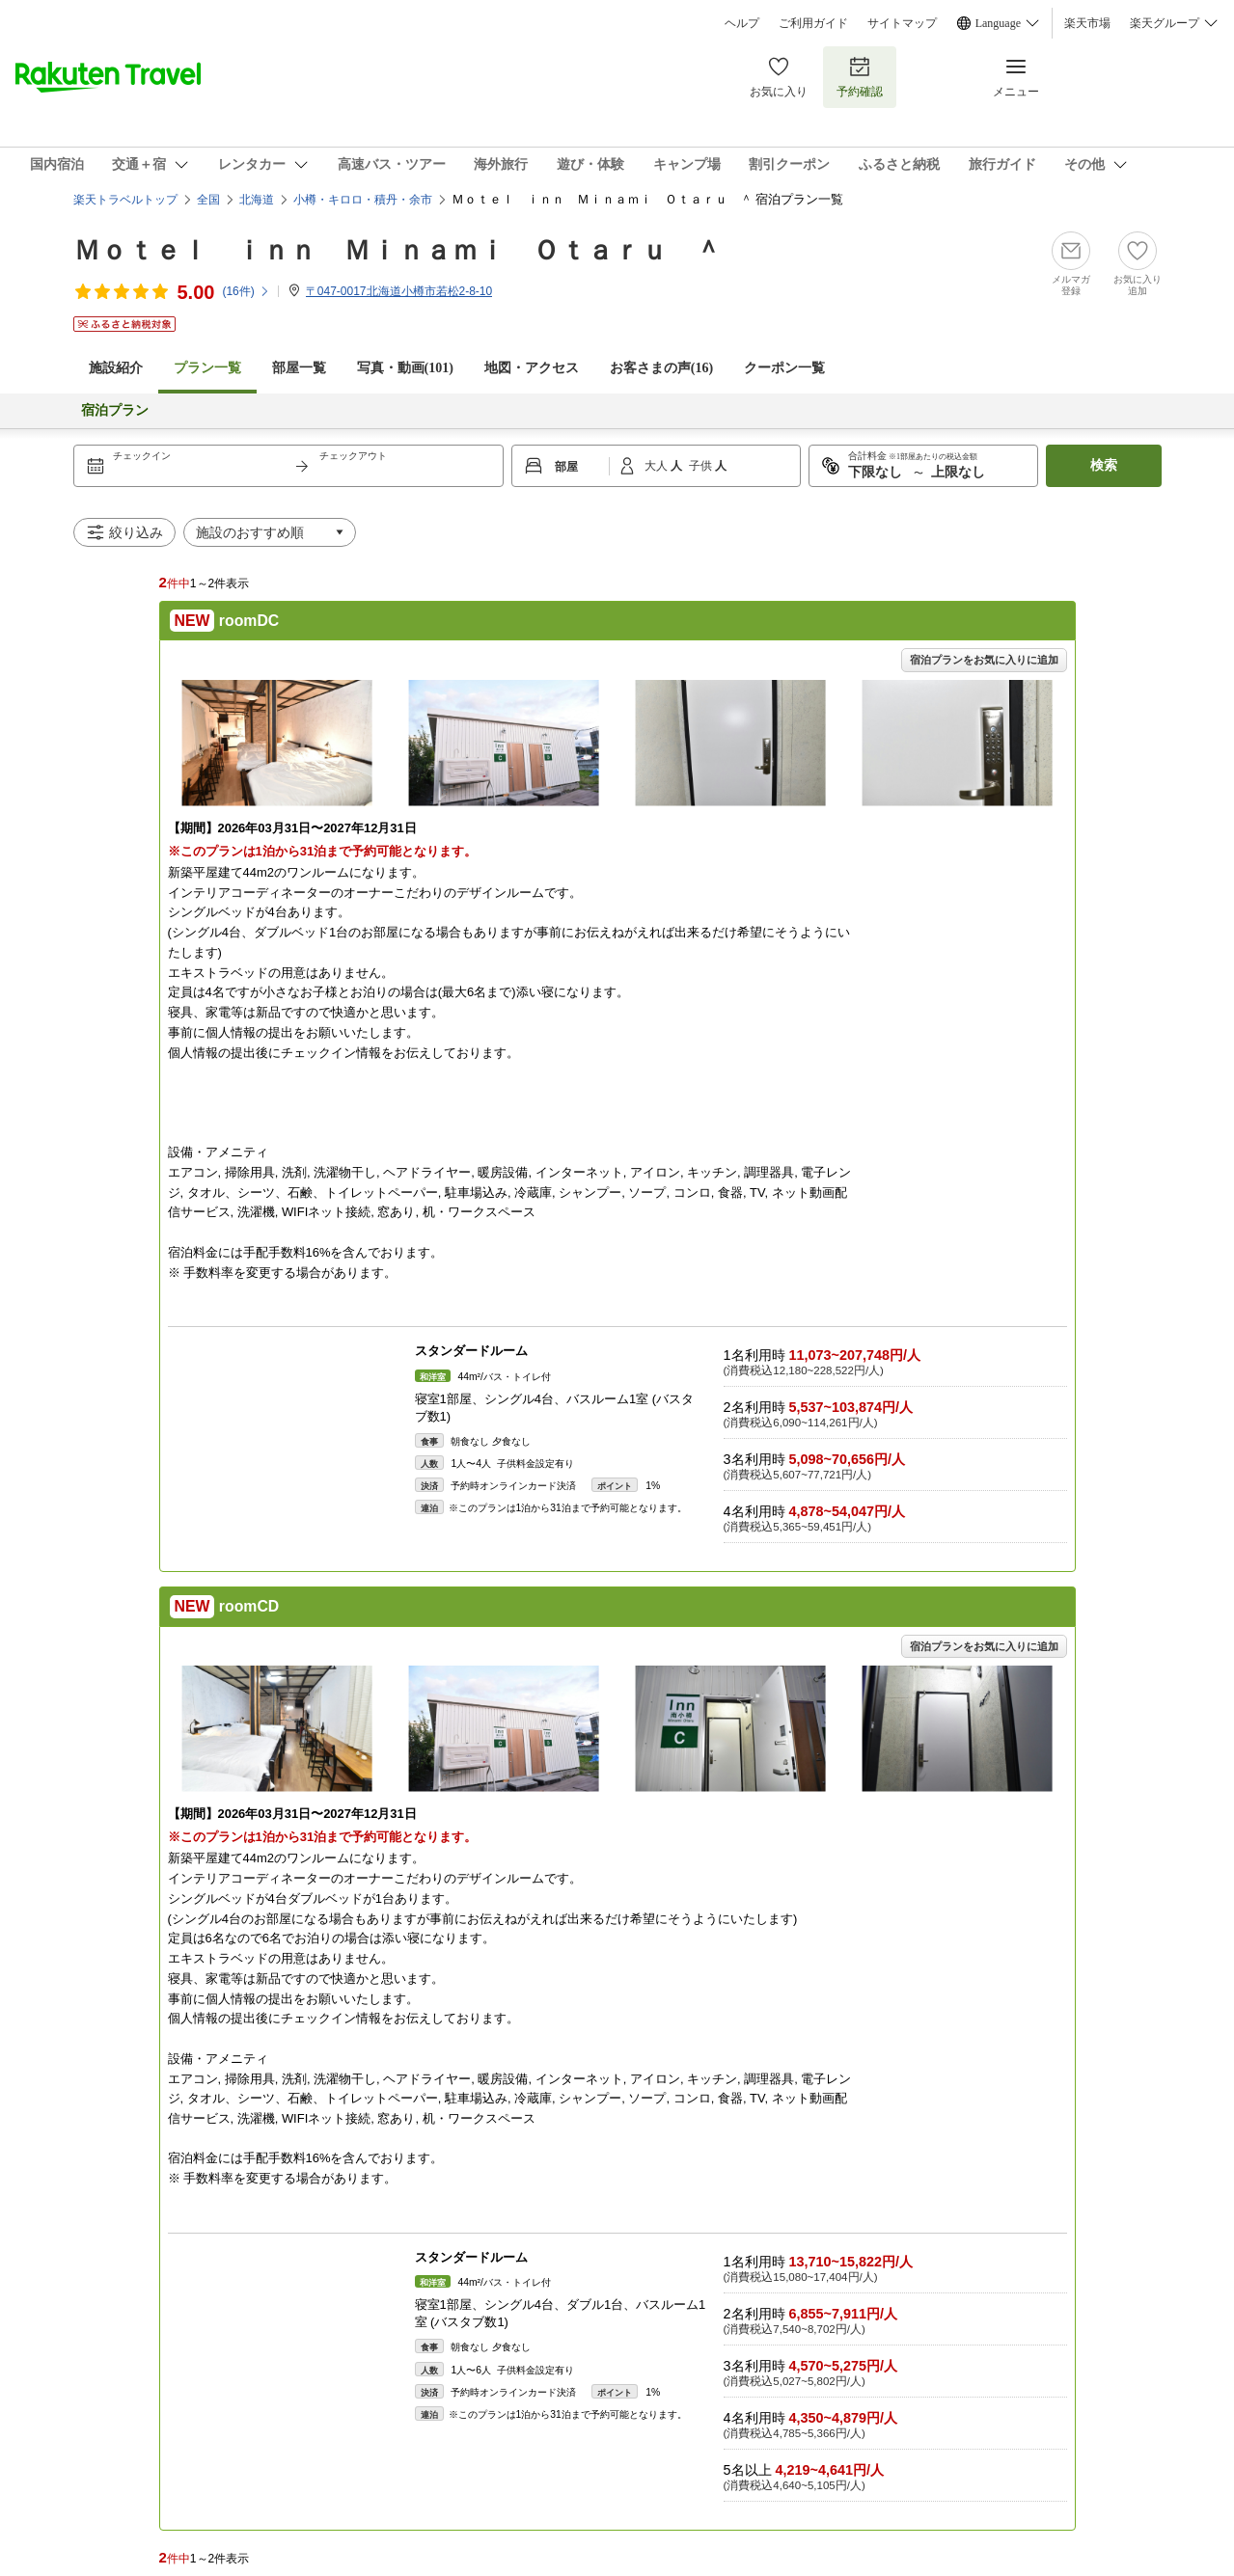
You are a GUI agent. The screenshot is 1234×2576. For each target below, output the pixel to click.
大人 (657, 466)
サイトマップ (902, 23)
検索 (1103, 465)
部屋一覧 (299, 368)
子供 (702, 466)
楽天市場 (1087, 23)
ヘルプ (742, 23)
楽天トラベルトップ (125, 199)
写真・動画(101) (405, 368)
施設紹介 (116, 368)
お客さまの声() (661, 368)
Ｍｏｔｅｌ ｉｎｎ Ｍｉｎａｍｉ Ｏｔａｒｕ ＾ (397, 250)
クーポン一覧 (784, 368)
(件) (245, 291)
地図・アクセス (531, 368)
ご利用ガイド (813, 23)
